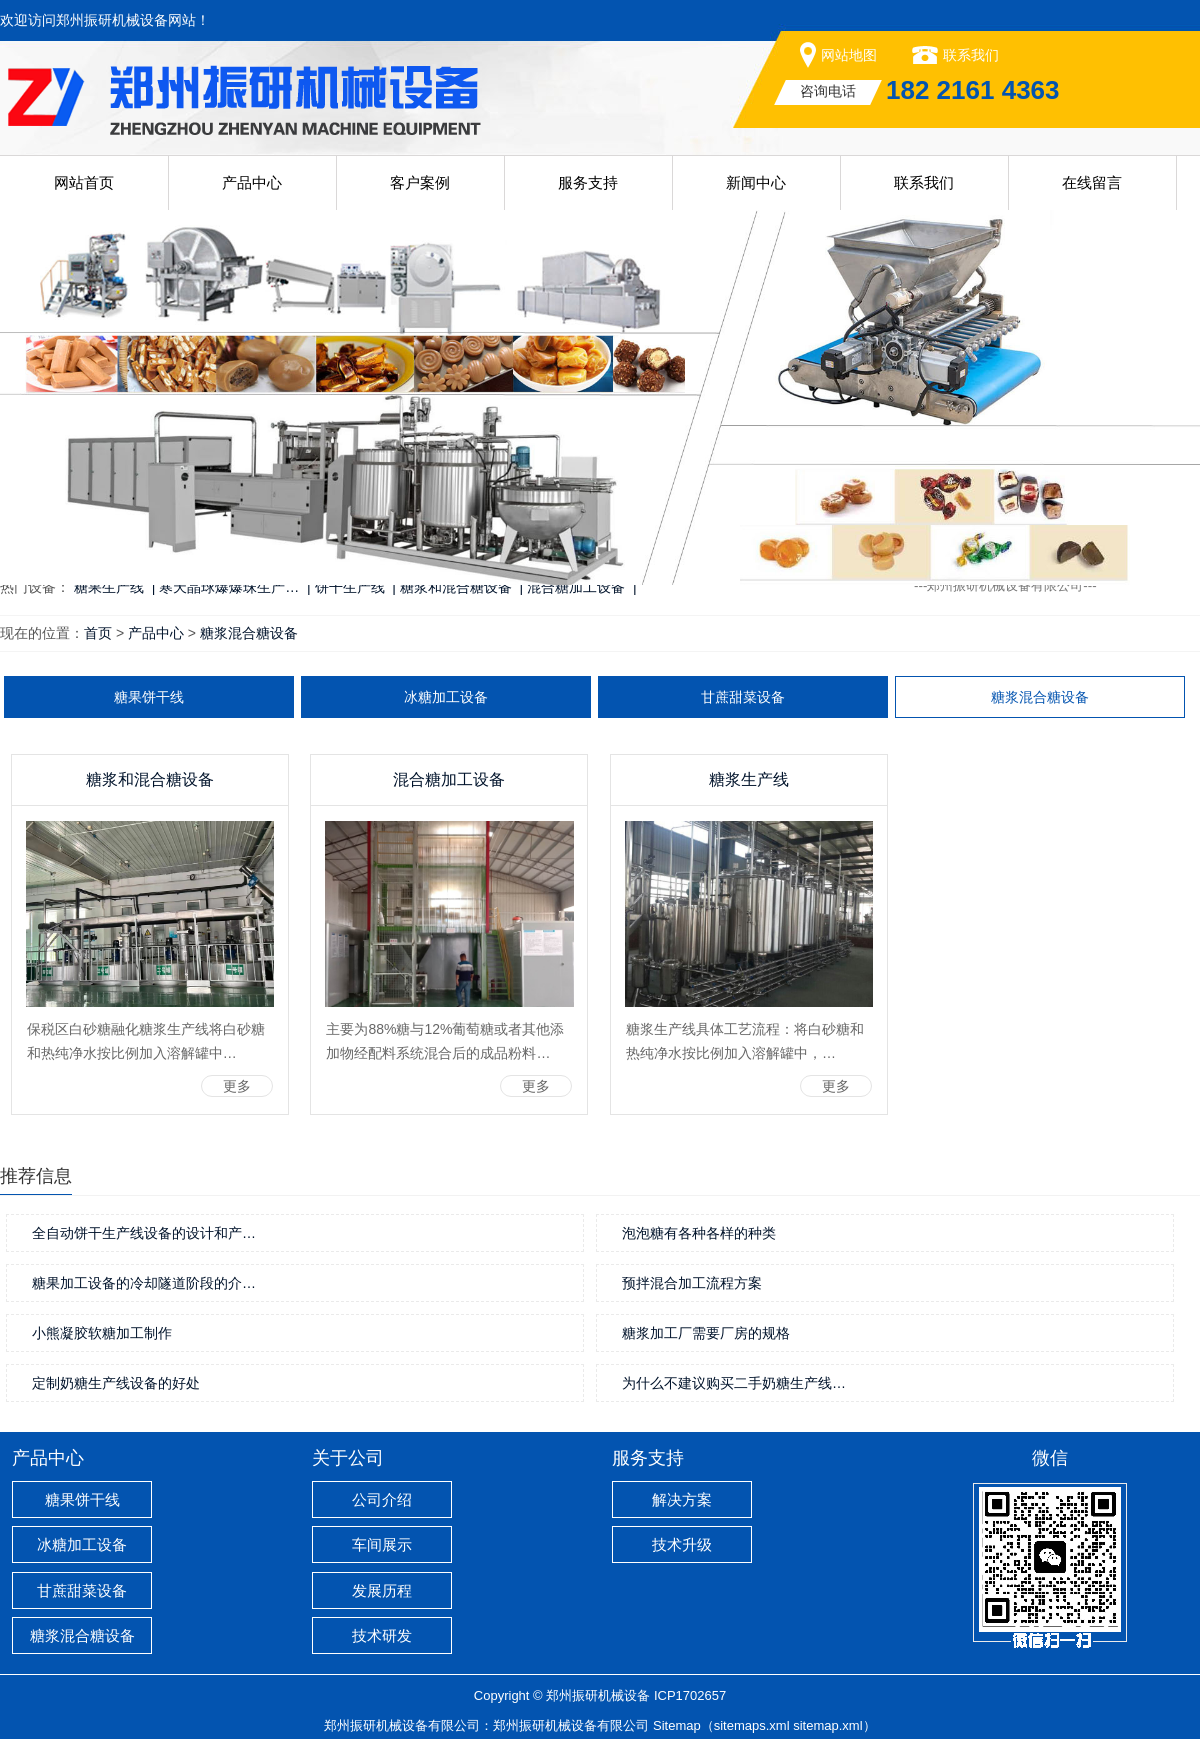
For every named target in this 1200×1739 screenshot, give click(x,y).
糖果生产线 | (114, 587)
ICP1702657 (690, 1695)
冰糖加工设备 (446, 697)
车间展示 (382, 1544)
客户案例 (420, 182)
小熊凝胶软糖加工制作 (102, 1333)
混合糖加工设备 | (581, 587)
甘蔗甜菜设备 (743, 697)
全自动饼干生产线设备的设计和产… (144, 1233)
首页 (98, 633)
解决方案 (682, 1499)
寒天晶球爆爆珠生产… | (234, 587)
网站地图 (849, 55)
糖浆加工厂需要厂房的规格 (706, 1333)
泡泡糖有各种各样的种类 (699, 1233)
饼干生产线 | (355, 587)
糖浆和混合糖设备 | (461, 587)
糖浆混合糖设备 (249, 633)
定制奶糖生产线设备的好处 (116, 1383)
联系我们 (971, 55)
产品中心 (252, 182)
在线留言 (1092, 182)
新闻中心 (756, 182)
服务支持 (588, 182)
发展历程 (382, 1590)
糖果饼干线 (149, 697)
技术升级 (682, 1544)
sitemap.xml (827, 1725)
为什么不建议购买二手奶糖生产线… (734, 1383)
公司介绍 (382, 1499)
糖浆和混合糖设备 (150, 779)
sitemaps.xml (752, 1725)
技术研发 (382, 1635)
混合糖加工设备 (449, 779)
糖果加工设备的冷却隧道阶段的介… (144, 1283)
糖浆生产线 (749, 779)
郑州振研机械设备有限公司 (571, 1725)
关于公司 (348, 1458)
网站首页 (84, 182)
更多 (237, 1086)
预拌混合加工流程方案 (692, 1283)
